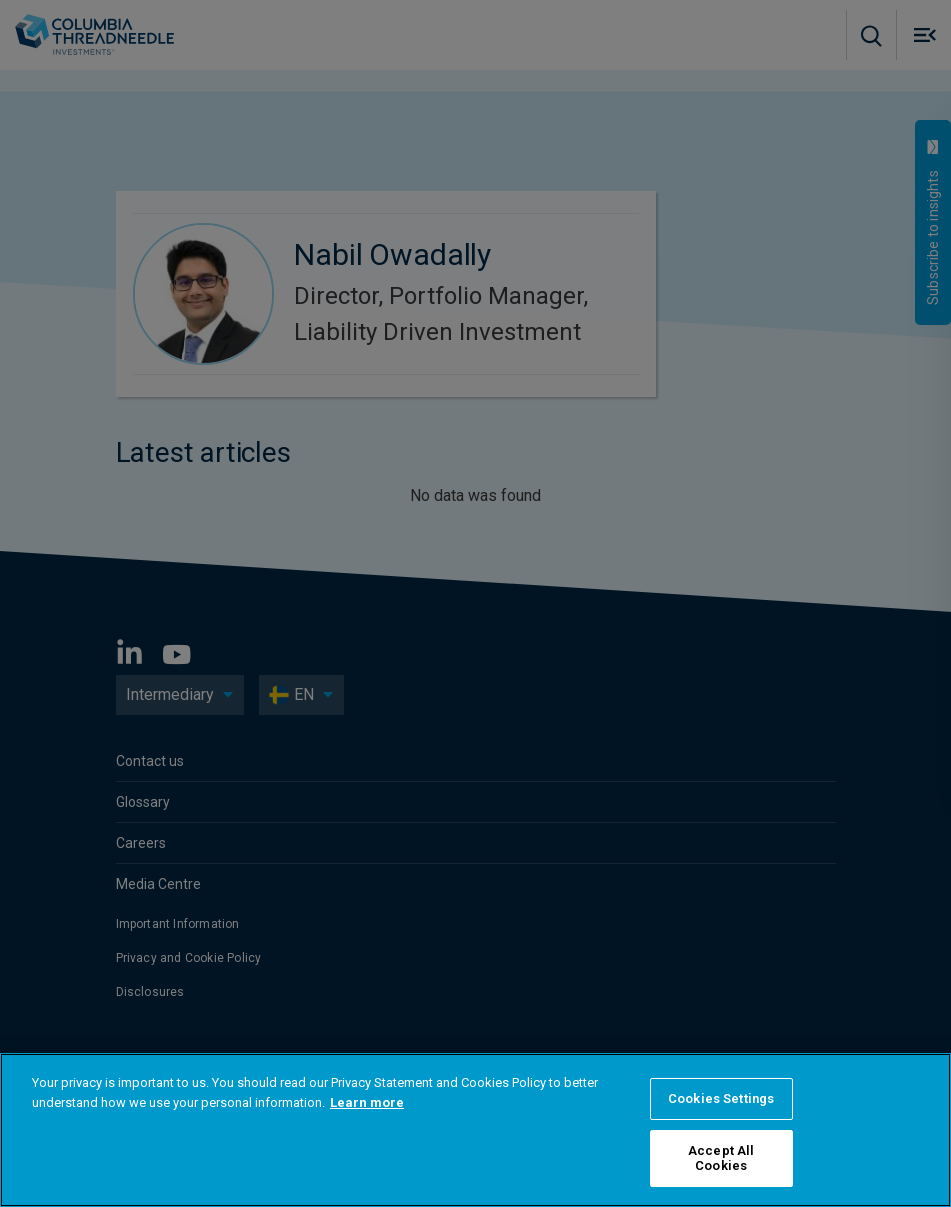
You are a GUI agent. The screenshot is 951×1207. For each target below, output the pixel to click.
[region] (475, 1130)
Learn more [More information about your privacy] (367, 1102)
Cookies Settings (721, 1098)
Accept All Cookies (721, 1158)
